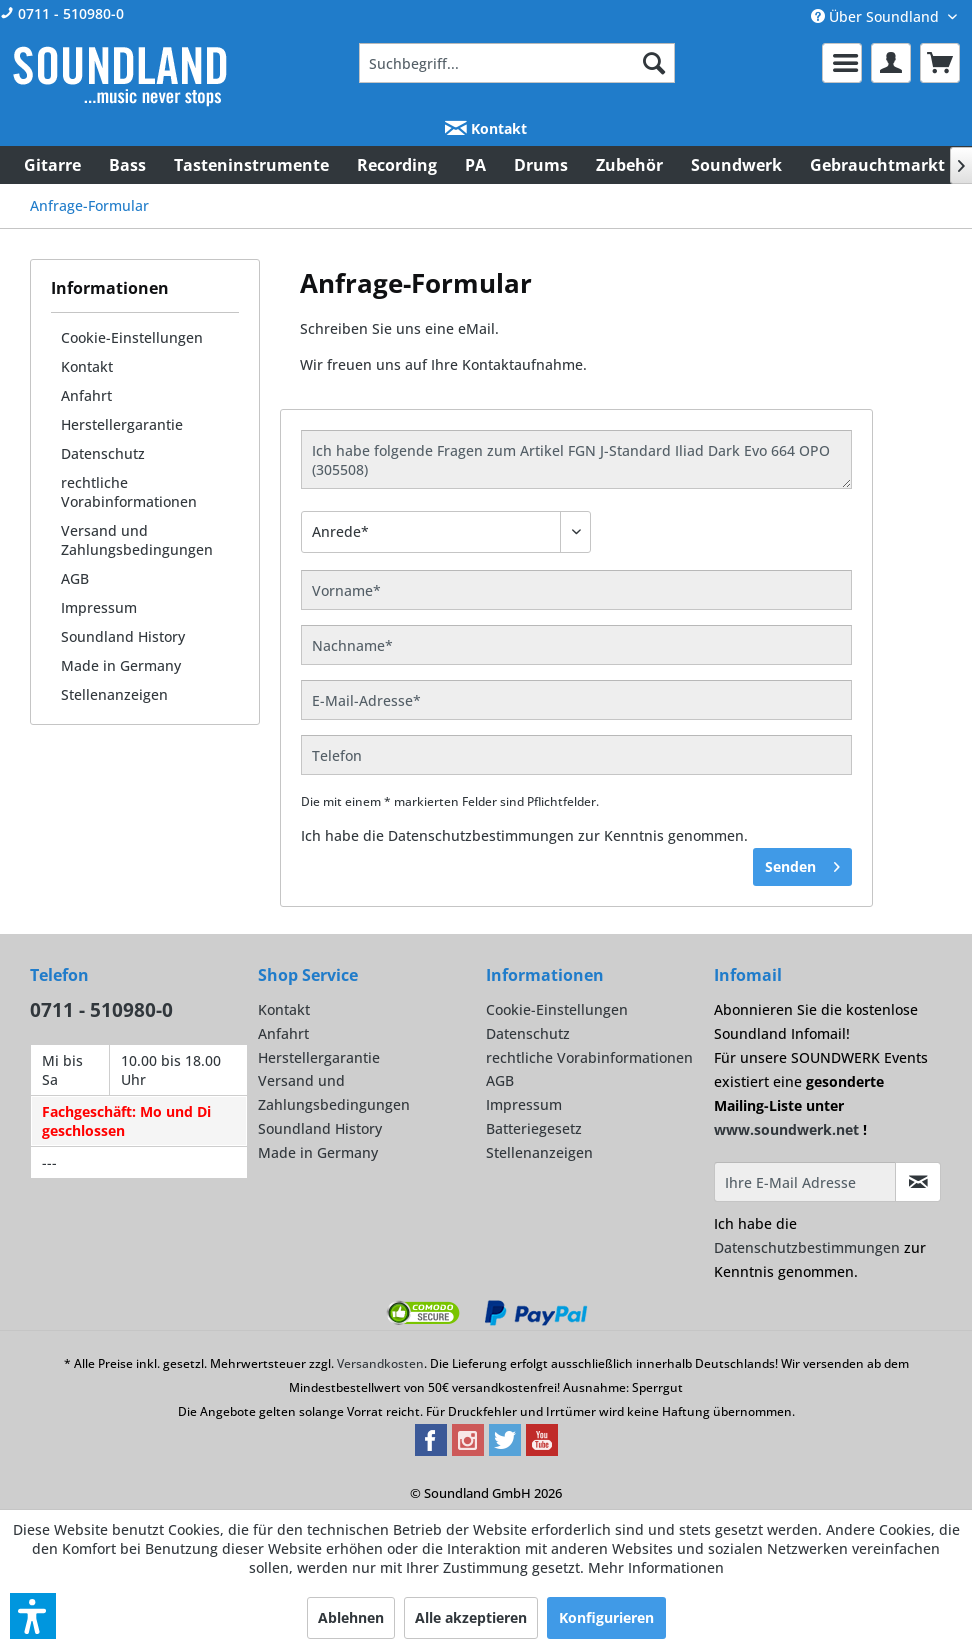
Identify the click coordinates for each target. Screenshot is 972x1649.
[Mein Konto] (891, 63)
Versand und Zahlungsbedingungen (137, 540)
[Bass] (127, 165)
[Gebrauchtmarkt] (877, 165)
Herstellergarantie (122, 424)
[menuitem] (517, 63)
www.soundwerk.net (786, 1129)
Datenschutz (103, 453)
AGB (75, 578)
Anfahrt (86, 395)
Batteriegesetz (534, 1128)
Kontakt (486, 128)
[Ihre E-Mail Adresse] (805, 1182)
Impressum (99, 607)
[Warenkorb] (940, 63)
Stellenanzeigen (114, 694)
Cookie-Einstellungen (132, 337)
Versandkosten (380, 1363)
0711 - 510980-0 (62, 13)
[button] (33, 1616)
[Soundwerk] (736, 165)
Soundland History (123, 636)
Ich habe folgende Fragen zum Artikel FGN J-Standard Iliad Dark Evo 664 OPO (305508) (576, 459)
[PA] (475, 165)
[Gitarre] (52, 165)
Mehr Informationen (656, 1567)
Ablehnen (351, 1617)
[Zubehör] (629, 165)
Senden (802, 863)
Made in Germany (121, 665)
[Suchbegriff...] (517, 63)
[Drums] (541, 165)
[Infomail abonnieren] (918, 1182)
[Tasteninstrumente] (251, 165)
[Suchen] (654, 63)
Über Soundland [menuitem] (877, 16)
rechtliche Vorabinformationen (129, 492)
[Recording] (397, 165)
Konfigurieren (606, 1617)
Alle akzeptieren (471, 1617)
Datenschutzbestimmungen (481, 835)
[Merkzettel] (842, 63)
